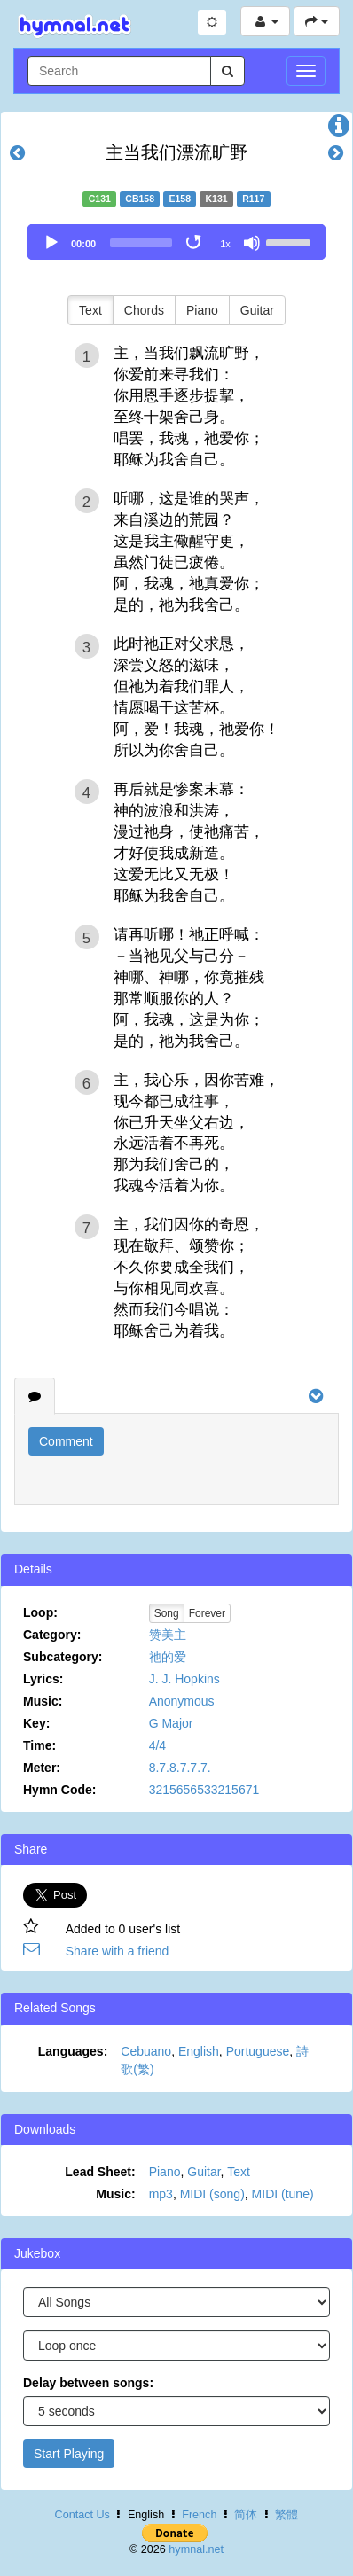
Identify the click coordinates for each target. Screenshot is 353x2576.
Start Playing (69, 2454)
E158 (180, 198)
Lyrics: (43, 1679)
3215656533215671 (204, 1790)
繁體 (286, 2515)
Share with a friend (117, 1951)
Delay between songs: (88, 2383)
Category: (52, 1635)
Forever (207, 1613)
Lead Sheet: (100, 2172)
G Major (171, 1723)
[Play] (51, 243)
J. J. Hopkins (184, 1679)
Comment (66, 1441)
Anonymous (182, 1701)
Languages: (73, 2051)
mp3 (161, 2194)
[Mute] (252, 243)
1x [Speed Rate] (225, 243)
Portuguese (258, 2051)
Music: (42, 1701)
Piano (202, 310)
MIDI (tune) (283, 2194)
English (198, 2051)
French (199, 2515)
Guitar (257, 310)
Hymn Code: (59, 1790)
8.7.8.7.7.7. (180, 1767)
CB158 (139, 198)
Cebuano (146, 2051)
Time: (39, 1745)
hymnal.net (196, 2549)
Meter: (41, 1767)
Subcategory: (62, 1657)
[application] (176, 242)
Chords (144, 310)
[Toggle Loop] (195, 243)
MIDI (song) (212, 2194)
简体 (245, 2515)
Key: (36, 1723)
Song (166, 1613)
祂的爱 (167, 1657)
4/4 (157, 1745)
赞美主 (167, 1635)
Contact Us (82, 2515)
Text (90, 310)
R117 (253, 198)
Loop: (40, 1612)
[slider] (141, 242)
